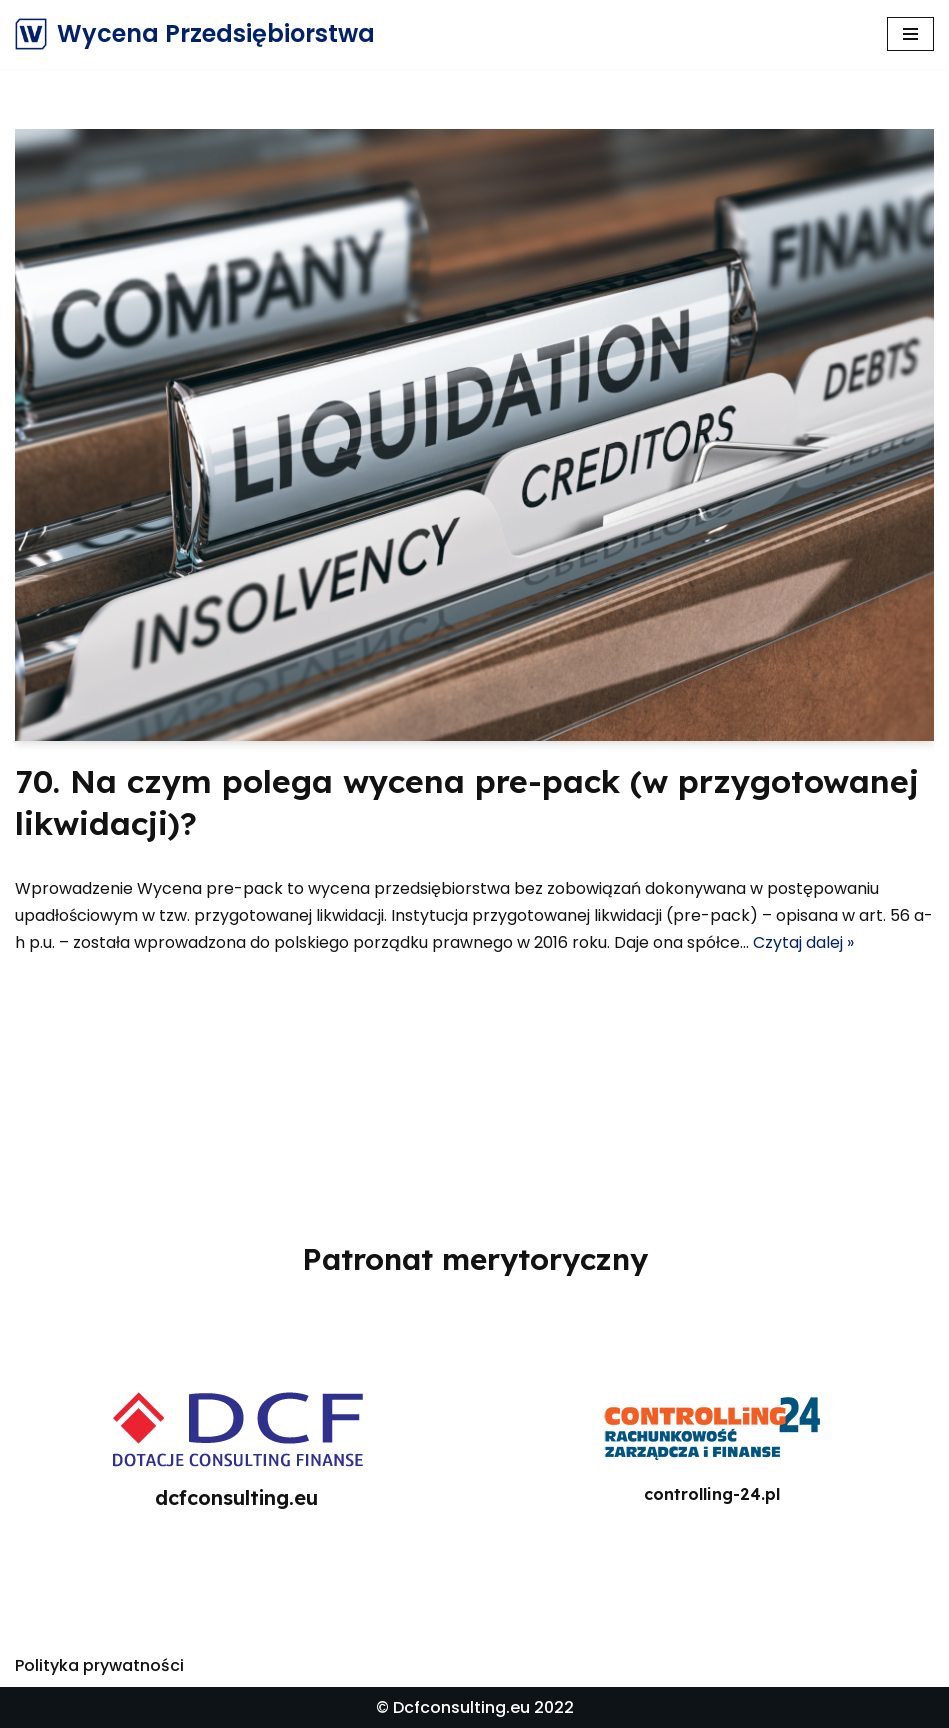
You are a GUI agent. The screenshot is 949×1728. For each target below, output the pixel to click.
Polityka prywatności (99, 1665)
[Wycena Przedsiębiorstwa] (195, 34)
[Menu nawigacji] (910, 34)
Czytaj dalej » (803, 942)
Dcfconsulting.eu (461, 1707)
